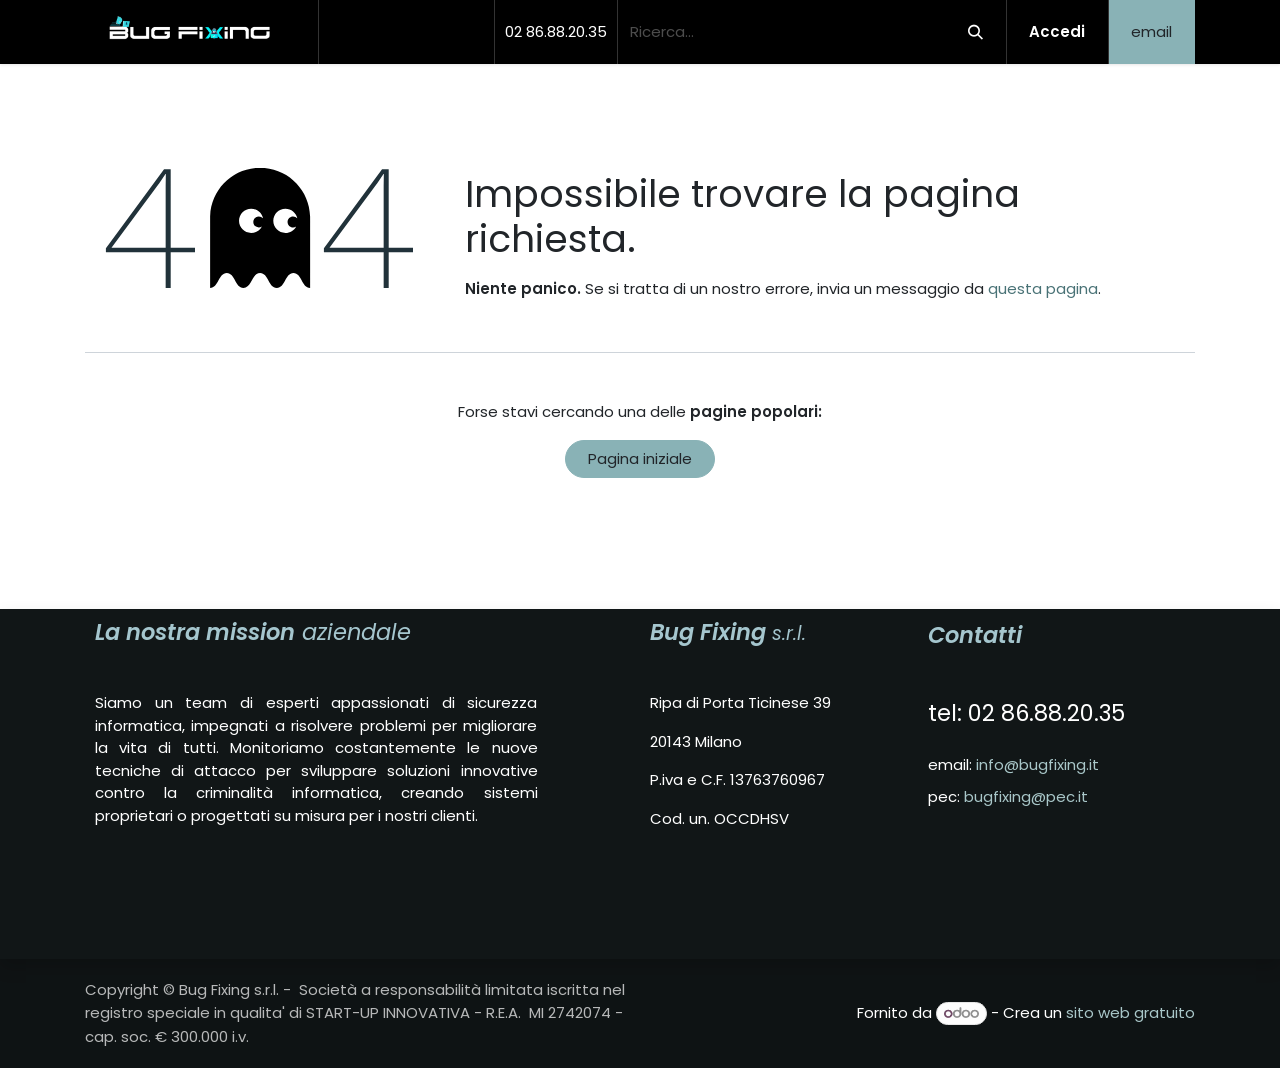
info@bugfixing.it (1037, 764)
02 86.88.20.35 (556, 31)
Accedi (1057, 31)
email (1151, 31)
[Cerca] (975, 32)
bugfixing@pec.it (1026, 796)
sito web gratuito (1130, 1012)
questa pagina (1043, 288)
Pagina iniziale (640, 458)
